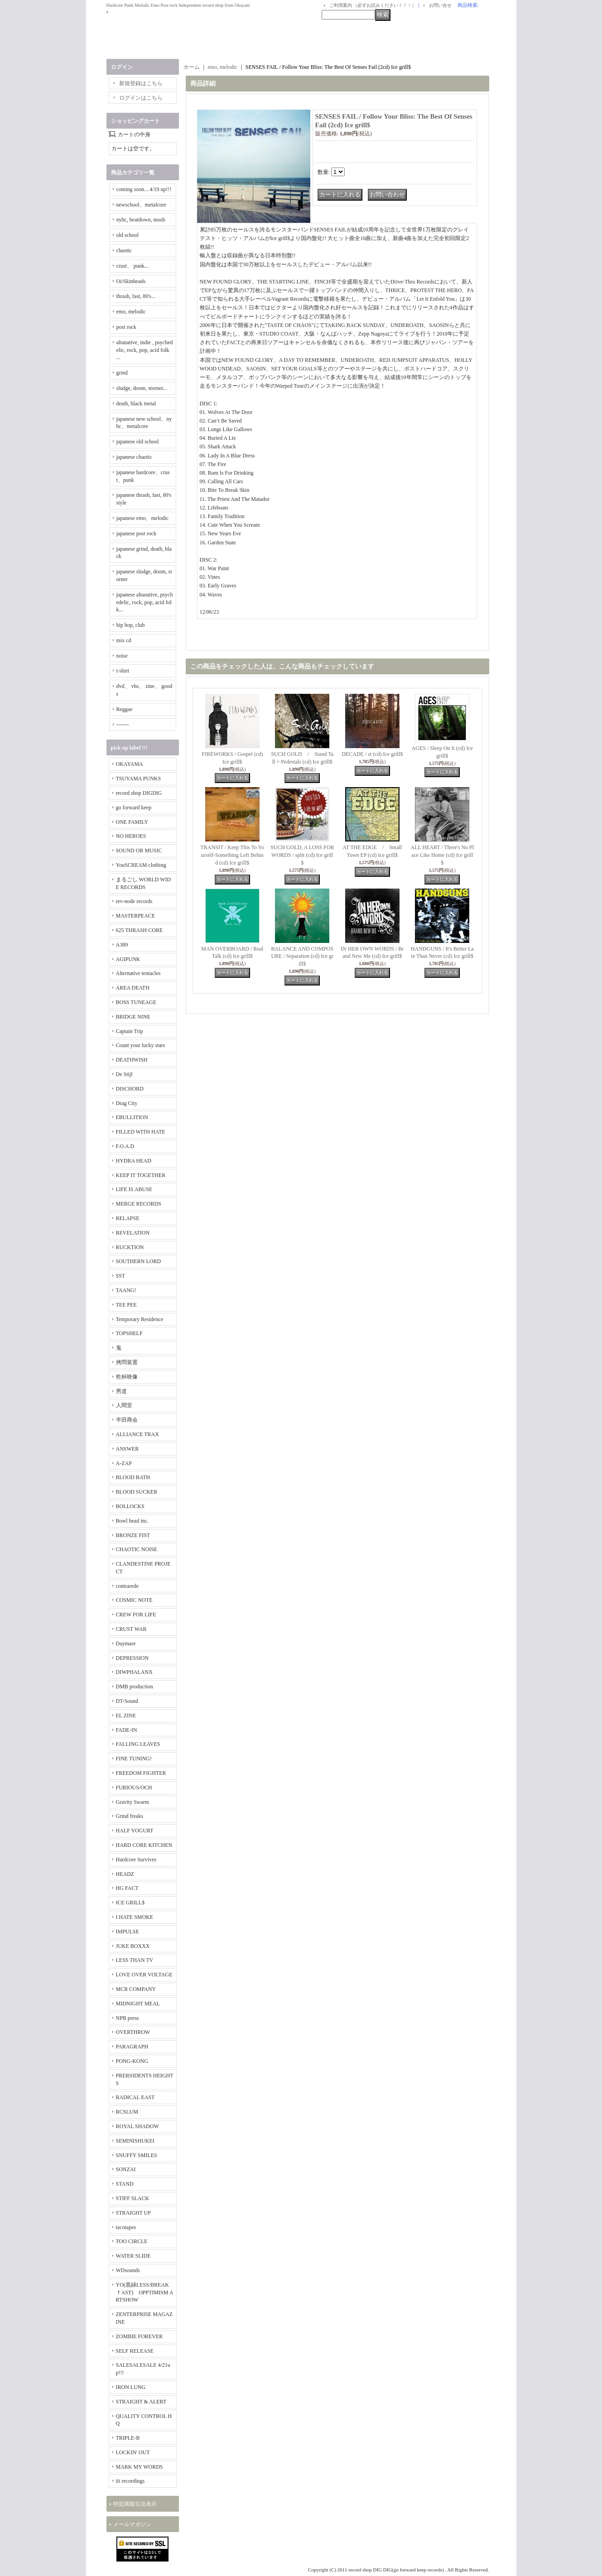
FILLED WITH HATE (140, 1132)
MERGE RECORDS (138, 1204)
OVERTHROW (133, 2032)
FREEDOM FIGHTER (141, 1773)
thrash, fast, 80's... (135, 296)
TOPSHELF (129, 1333)
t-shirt (123, 671)
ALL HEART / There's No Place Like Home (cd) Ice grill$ (442, 855)
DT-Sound (127, 1701)
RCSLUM (127, 2112)
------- (122, 724)
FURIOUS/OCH (134, 1787)
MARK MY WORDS (139, 2467)
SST (120, 1276)
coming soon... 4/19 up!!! (144, 189)
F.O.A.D (125, 1146)
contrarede (127, 1586)
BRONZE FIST (133, 1535)
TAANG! (126, 1290)
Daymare (126, 1643)
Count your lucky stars (140, 1045)
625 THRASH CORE (139, 930)
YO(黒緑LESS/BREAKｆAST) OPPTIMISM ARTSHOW (144, 2292)
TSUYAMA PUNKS (138, 778)
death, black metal (136, 403)
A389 (122, 945)
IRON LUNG (131, 2387)
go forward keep (134, 807)
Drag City (127, 1103)
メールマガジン (132, 2524)
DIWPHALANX (134, 1672)
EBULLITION (132, 1117)
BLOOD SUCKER (137, 1492)
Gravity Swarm (132, 1802)
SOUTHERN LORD (138, 1261)
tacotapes (126, 2227)
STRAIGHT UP (133, 2213)
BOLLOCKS (130, 1506)
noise (122, 656)
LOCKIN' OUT (133, 2452)
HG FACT (127, 1888)
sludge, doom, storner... (141, 388)
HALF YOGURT (135, 1830)
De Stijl (124, 1074)
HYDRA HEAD (133, 1161)
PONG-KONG (132, 2061)
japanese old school (137, 441)
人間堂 (124, 1405)
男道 (121, 1391)
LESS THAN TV (135, 1960)
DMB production (134, 1686)
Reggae (124, 709)
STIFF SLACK (132, 2198)
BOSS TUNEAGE (136, 1002)
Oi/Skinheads (131, 281)
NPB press (127, 2018)
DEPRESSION (132, 1658)
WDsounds (128, 2270)
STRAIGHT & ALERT (141, 2401)
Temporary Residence (140, 1319)
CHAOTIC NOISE (137, 1549)
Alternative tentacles (138, 973)
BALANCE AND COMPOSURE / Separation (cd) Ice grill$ (302, 956)
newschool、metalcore (141, 205)
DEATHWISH (132, 1060)
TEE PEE (126, 1305)
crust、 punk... (132, 266)
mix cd (123, 640)
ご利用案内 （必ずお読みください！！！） (373, 5)
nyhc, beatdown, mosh (140, 219)
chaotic (124, 250)
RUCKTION (130, 1247)
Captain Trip (129, 1031)
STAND (125, 2184)
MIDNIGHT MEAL (138, 2003)
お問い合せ (440, 5)
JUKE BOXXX (133, 1946)
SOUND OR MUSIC (139, 850)
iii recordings (130, 2481)
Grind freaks (129, 1816)
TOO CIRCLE (132, 2241)
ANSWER (127, 1449)
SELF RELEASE (135, 2351)
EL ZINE (126, 1715)
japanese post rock (136, 533)
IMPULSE (127, 1931)
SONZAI (126, 2169)
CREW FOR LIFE (136, 1614)
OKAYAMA (129, 764)
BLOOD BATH (133, 1477)
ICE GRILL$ (130, 1902)
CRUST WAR (131, 1629)
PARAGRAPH (132, 2046)
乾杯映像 (127, 1377)
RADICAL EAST (135, 2097)
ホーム (191, 67)
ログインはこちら (141, 98)
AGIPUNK (128, 959)
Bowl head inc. (132, 1521)
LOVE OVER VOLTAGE (144, 1974)
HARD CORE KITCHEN (144, 1845)
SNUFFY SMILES (136, 2155)
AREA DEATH (132, 988)
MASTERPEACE (135, 916)
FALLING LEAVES (138, 1744)
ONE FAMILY (132, 822)
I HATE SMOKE (135, 1917)
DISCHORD (130, 1089)
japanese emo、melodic (142, 518)
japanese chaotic (134, 457)
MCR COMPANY (136, 1989)
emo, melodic (131, 311)
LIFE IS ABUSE (134, 1189)
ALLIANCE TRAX (137, 1434)
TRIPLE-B (128, 2438)
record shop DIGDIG (139, 793)
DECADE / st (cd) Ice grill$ (372, 754)
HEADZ (125, 1874)
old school (127, 235)
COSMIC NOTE (134, 1600)
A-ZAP (124, 1463)
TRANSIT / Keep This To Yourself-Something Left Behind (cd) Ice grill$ (233, 855)
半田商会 (127, 1420)
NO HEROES (131, 836)
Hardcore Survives (136, 1859)
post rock (126, 327)
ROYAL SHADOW (137, 2126)
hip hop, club (130, 625)
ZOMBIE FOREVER (139, 2336)
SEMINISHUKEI (135, 2141)
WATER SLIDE (133, 2256)
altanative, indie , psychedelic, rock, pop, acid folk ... (144, 350)
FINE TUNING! (134, 1758)
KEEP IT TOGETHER (141, 1175)
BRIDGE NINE (133, 1017)
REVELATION (133, 1233)
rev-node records (134, 901)
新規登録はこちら (141, 83)
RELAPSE (128, 1218)
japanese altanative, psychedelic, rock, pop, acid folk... (144, 602)
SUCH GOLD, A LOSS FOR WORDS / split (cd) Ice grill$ (302, 855)
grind (122, 373)
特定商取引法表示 (135, 2504)
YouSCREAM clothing (141, 865)
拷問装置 (127, 1362)
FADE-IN (126, 1730)
